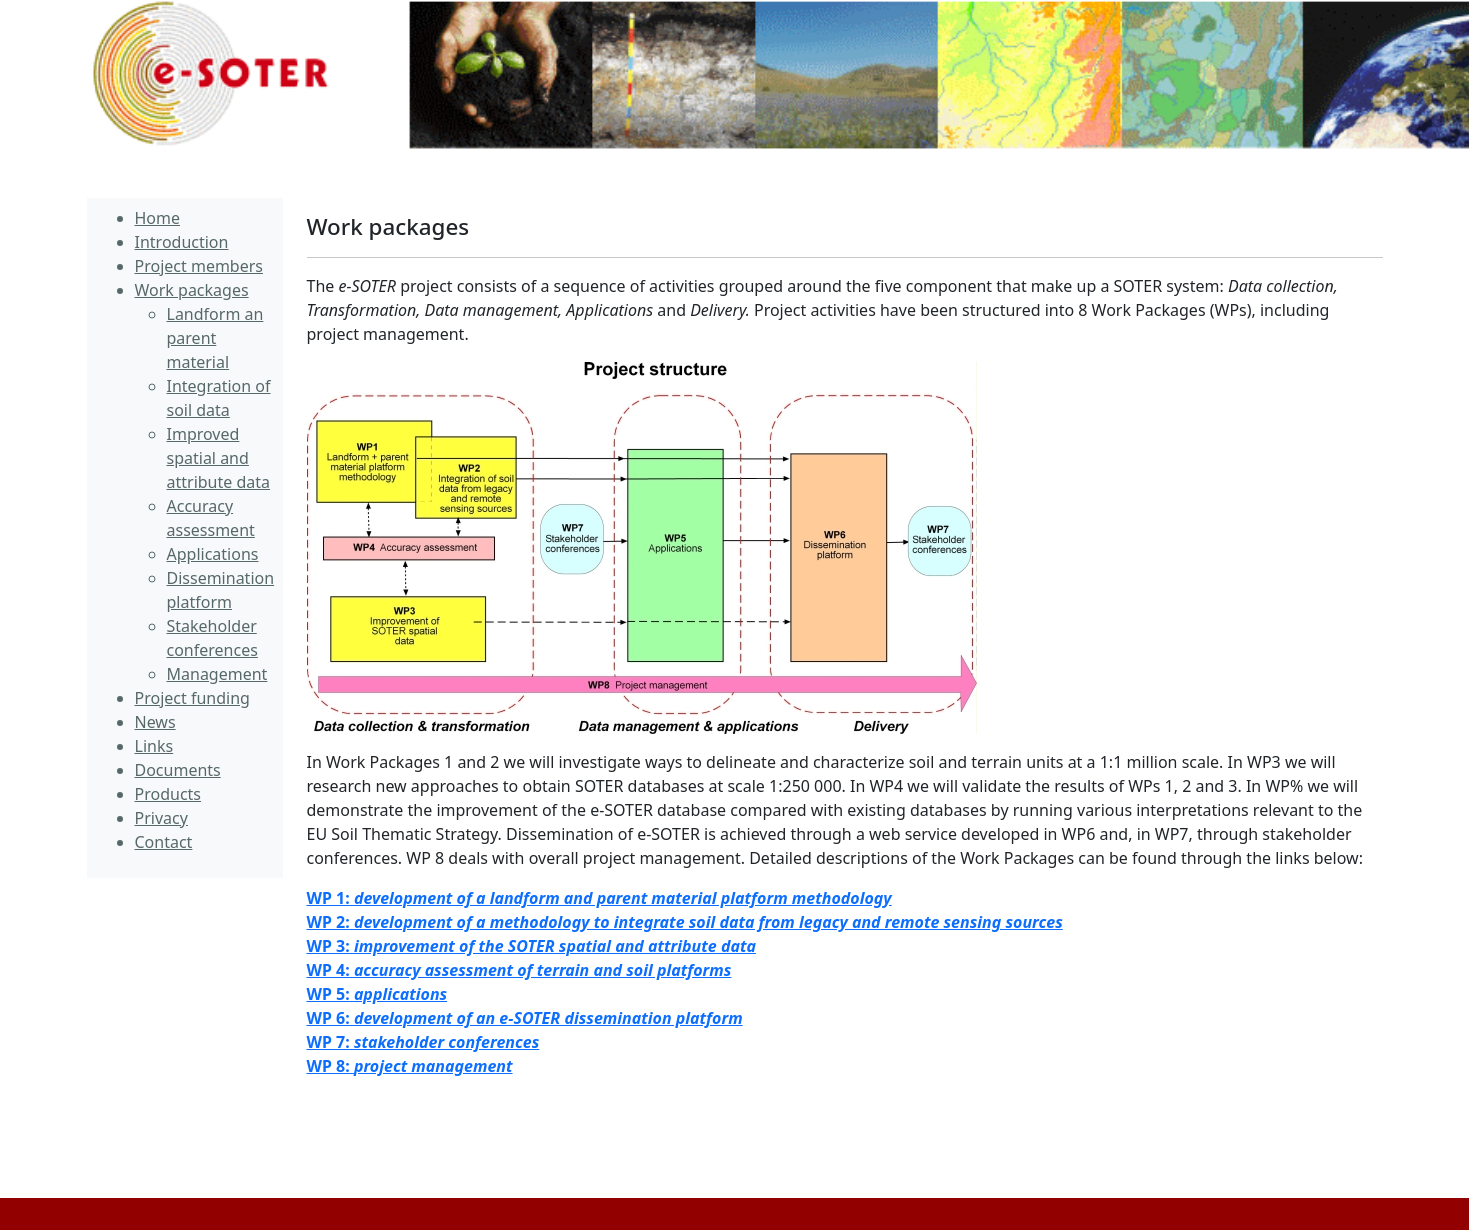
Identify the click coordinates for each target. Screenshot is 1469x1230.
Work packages (388, 226)
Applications (213, 554)
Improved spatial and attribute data (219, 458)
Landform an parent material (215, 338)
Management (217, 674)
